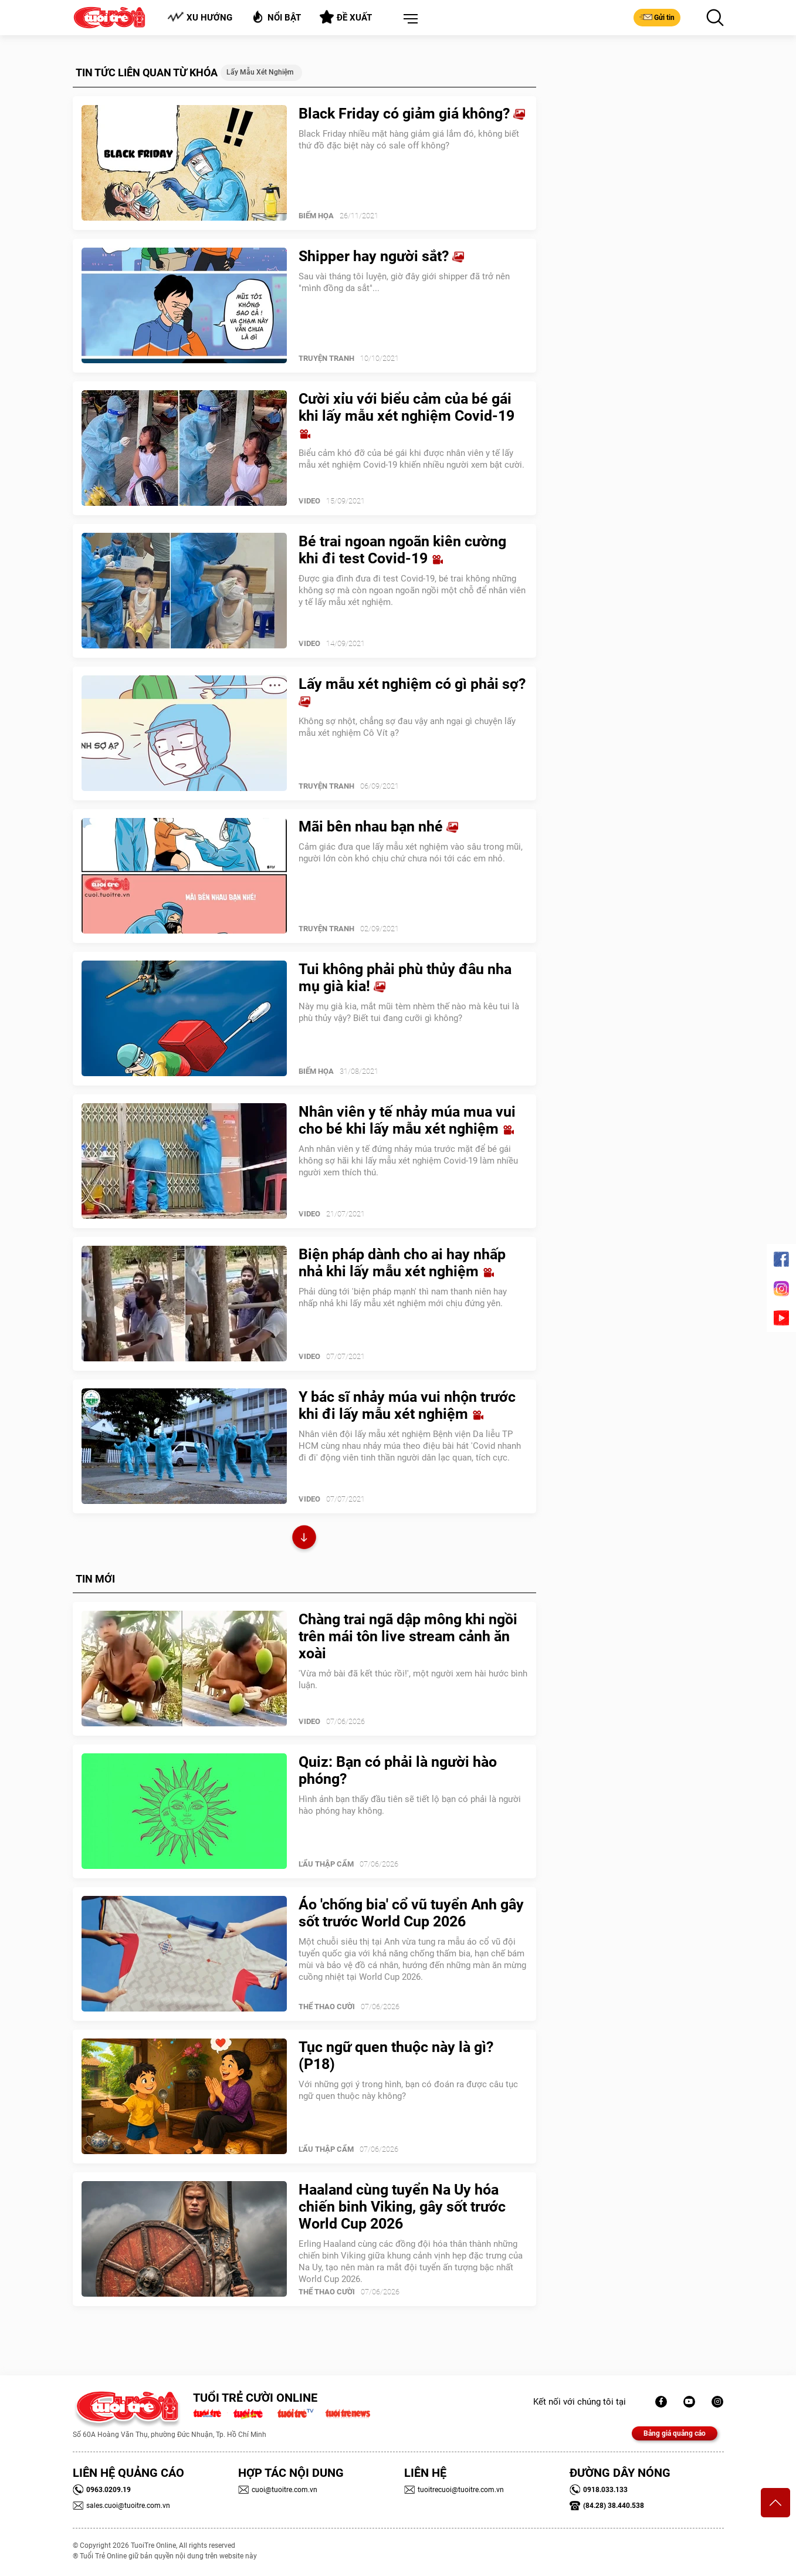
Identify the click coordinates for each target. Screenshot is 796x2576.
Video (309, 500)
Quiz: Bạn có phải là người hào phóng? (398, 1770)
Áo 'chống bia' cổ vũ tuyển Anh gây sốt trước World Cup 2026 (411, 1913)
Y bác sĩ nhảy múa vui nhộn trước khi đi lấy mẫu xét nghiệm (407, 1405)
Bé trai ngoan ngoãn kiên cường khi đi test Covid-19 (402, 550)
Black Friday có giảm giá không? (412, 113)
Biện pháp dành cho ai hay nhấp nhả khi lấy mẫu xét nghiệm (402, 1263)
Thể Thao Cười (327, 2006)
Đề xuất (346, 17)
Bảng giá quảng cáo (674, 2433)
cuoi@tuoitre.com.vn (277, 2490)
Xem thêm (304, 1539)
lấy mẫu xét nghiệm (259, 72)
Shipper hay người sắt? (381, 256)
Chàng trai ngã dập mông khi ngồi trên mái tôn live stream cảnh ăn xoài (408, 1636)
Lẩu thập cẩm (326, 1864)
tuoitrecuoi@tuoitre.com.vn (454, 2490)
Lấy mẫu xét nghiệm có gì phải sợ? (412, 691)
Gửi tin (657, 17)
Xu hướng (199, 17)
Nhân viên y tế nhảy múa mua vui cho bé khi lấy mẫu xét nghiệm (407, 1120)
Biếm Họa (316, 215)
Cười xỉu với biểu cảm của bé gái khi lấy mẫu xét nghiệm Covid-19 (406, 415)
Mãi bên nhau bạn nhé (378, 826)
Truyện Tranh (326, 358)
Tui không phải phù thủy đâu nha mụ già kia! (405, 978)
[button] (408, 19)
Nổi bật (276, 16)
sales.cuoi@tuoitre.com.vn (121, 2505)
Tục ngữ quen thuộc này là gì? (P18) (396, 2056)
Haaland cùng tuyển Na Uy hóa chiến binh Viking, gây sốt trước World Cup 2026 (402, 2206)
